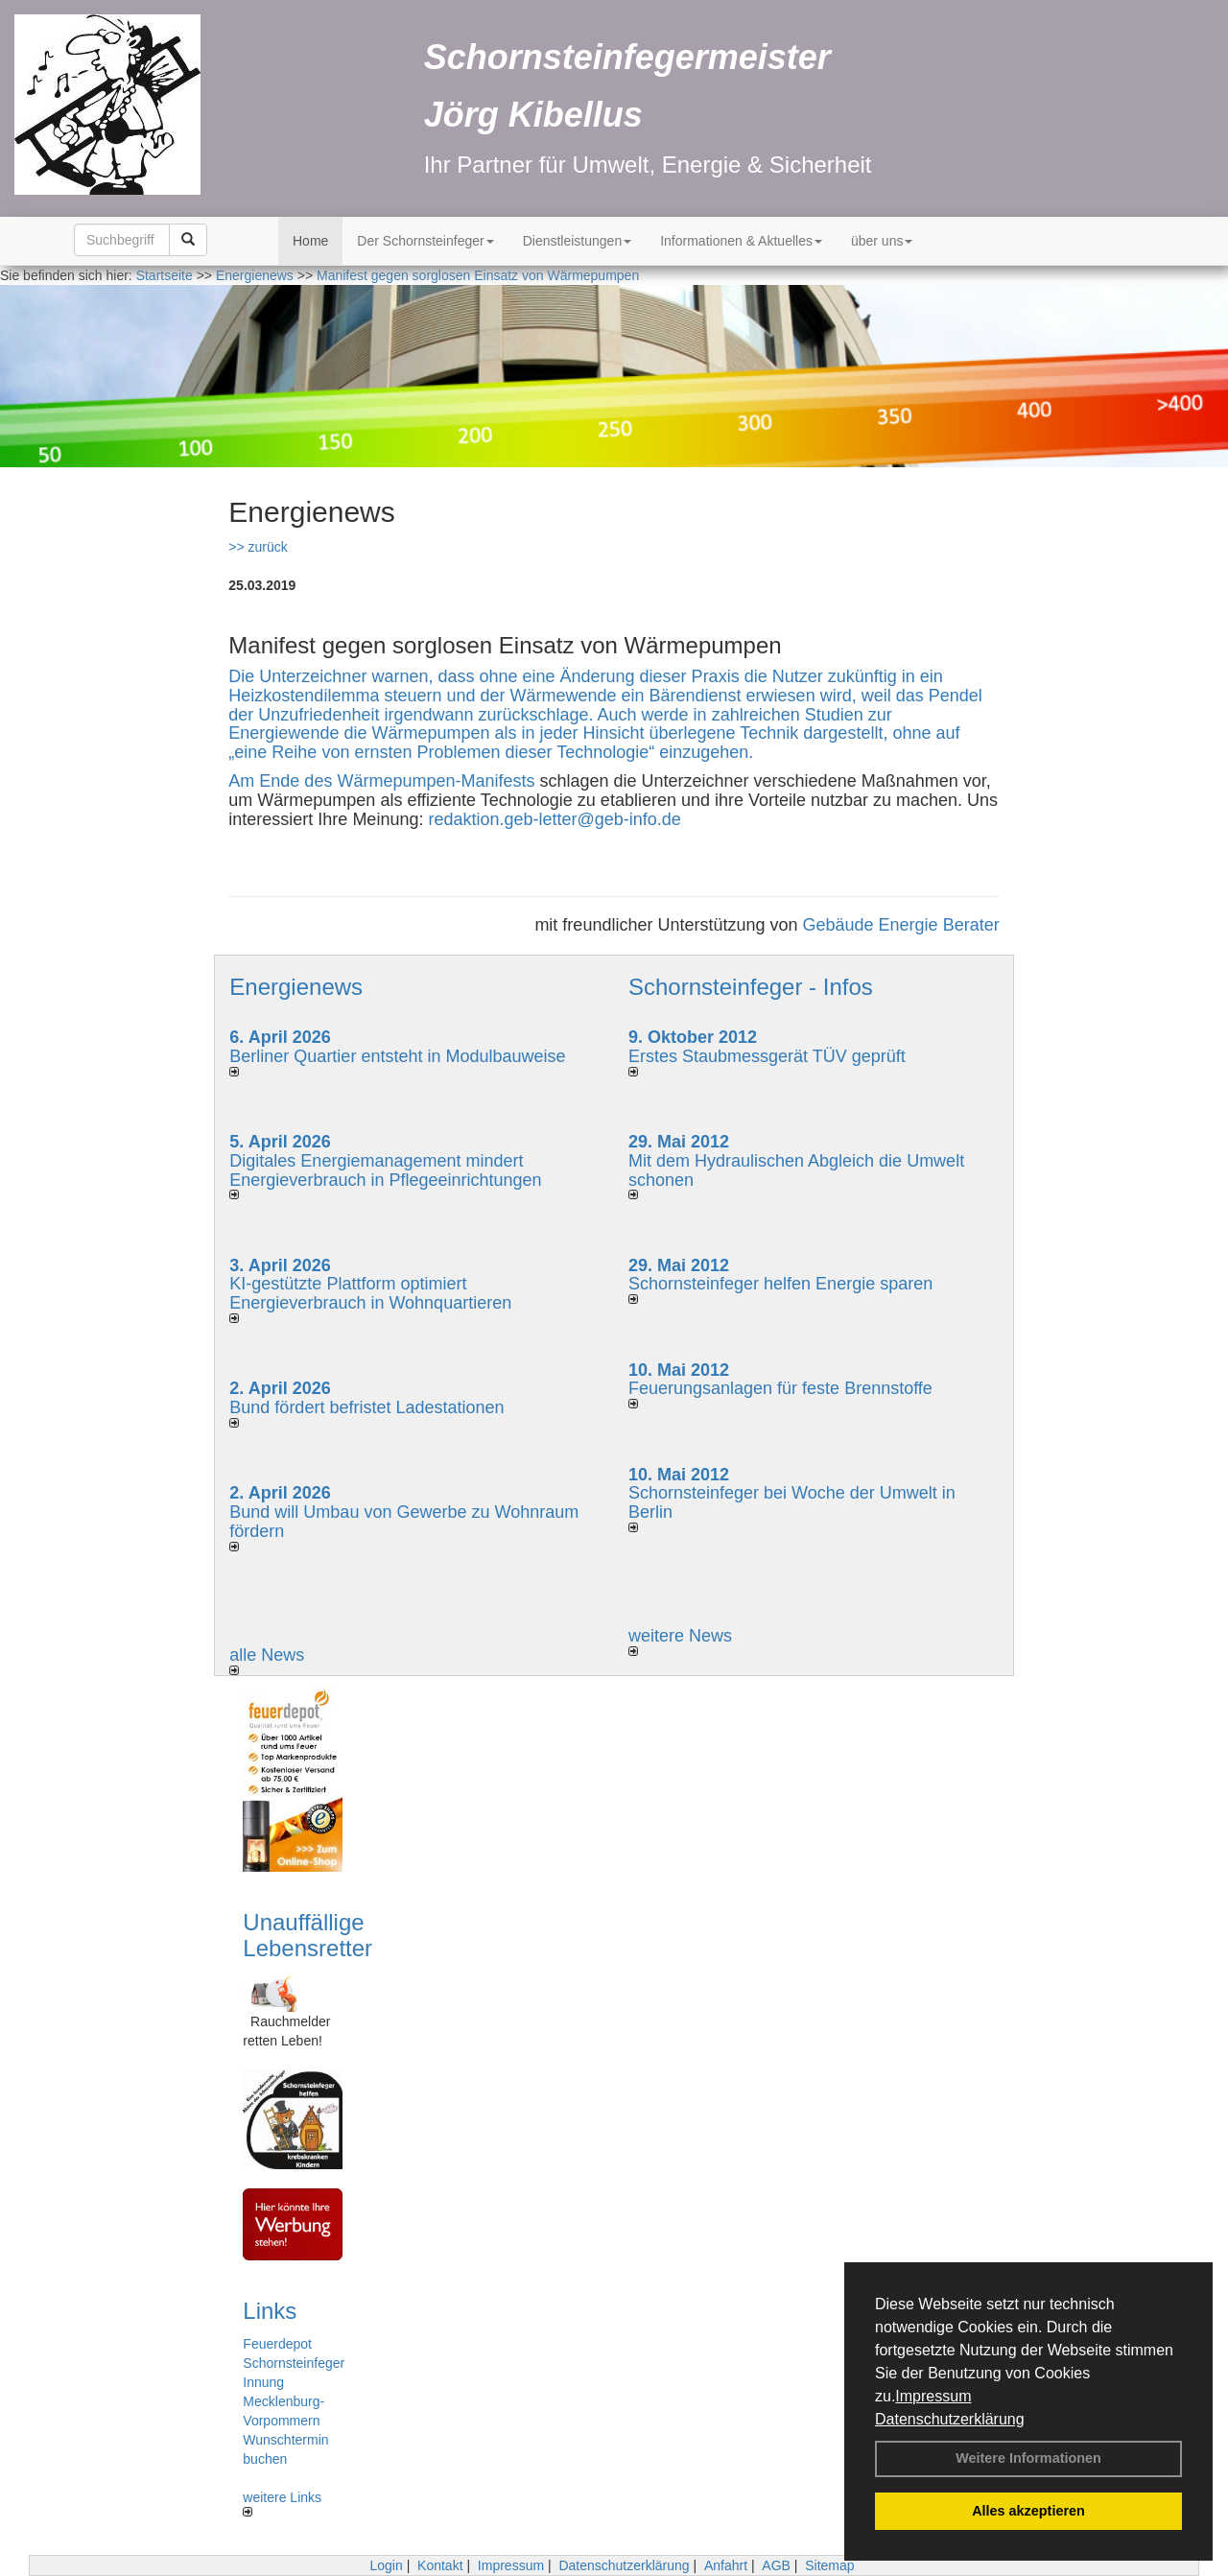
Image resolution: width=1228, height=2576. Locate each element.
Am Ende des (282, 781)
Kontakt (439, 2565)
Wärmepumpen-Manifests (435, 781)
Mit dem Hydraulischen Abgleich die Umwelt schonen (796, 1170)
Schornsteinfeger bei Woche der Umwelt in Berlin (792, 1502)
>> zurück (257, 547)
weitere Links (282, 2503)
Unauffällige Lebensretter (307, 1934)
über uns (881, 240)
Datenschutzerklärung (950, 2419)
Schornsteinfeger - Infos (750, 987)
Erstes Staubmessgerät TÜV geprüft (767, 1056)
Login (385, 2565)
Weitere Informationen (1028, 2458)
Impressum (933, 2396)
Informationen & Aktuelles (741, 240)
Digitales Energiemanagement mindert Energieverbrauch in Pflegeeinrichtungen (385, 1170)
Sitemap (829, 2565)
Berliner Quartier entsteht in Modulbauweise (397, 1056)
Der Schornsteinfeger (425, 240)
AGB (776, 2565)
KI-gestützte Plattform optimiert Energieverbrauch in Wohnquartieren (370, 1293)
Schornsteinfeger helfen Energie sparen (780, 1283)
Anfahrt (725, 2565)
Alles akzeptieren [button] (1028, 2510)
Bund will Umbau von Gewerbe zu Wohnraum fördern (404, 1521)
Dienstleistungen (577, 240)
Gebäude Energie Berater (901, 924)
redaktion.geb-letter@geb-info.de (554, 819)
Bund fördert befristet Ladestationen (366, 1407)
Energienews (296, 987)
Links (269, 2311)
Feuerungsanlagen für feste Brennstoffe (780, 1388)
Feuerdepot (277, 2343)
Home (310, 240)
